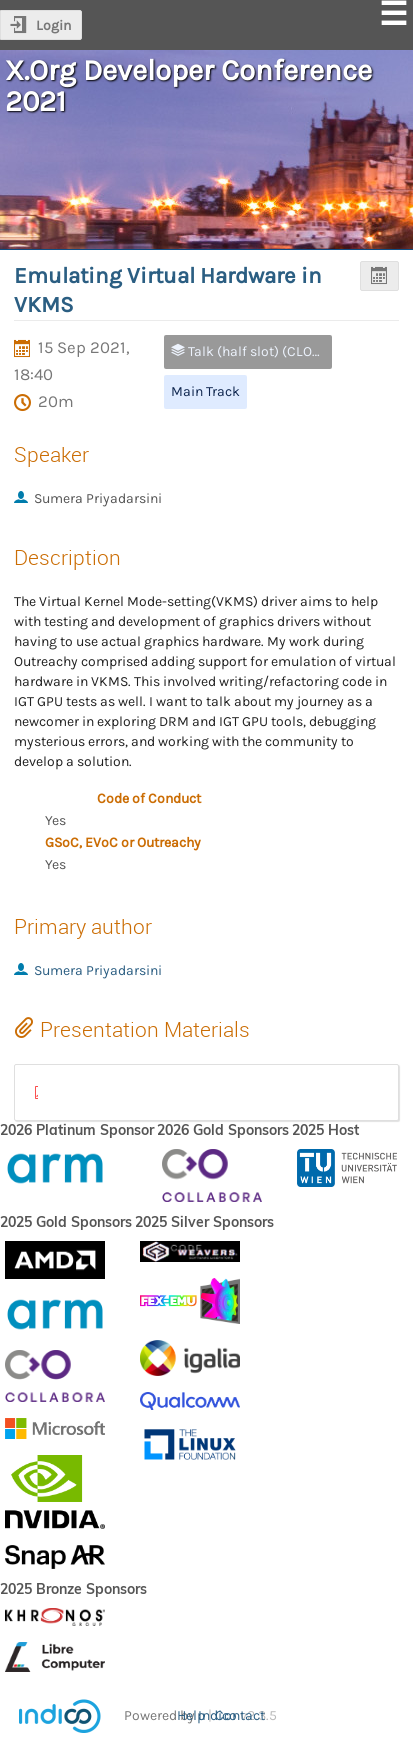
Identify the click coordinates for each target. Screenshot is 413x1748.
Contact (240, 1715)
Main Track (205, 391)
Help (191, 1715)
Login (53, 25)
